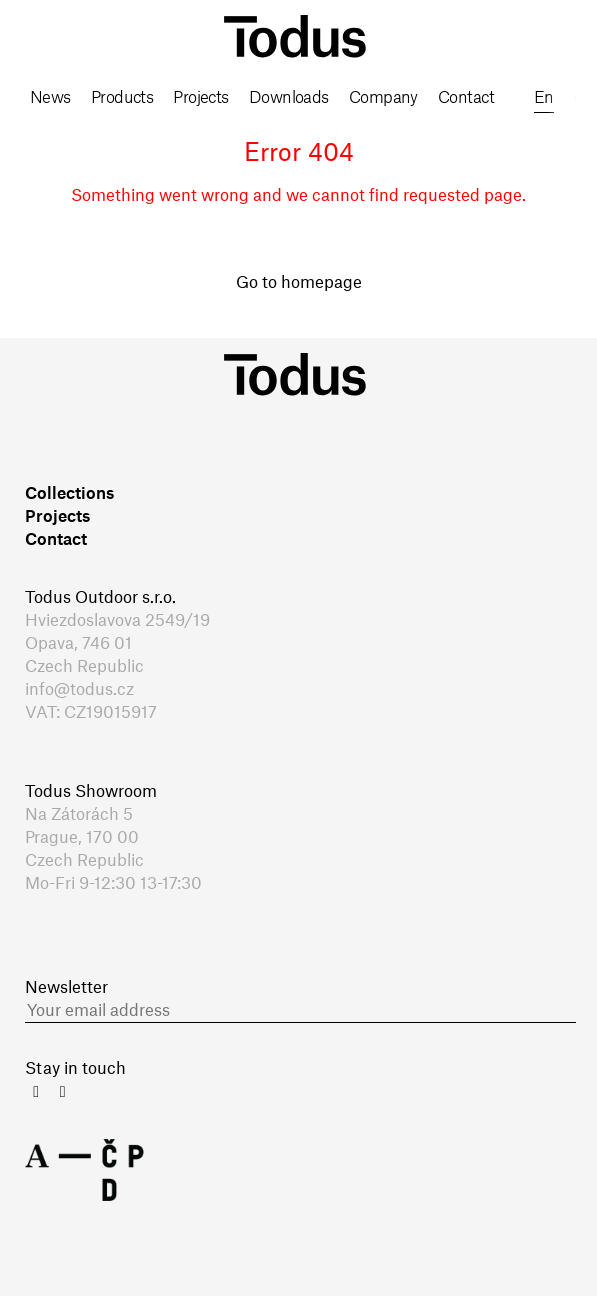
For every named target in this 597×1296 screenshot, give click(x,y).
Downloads (289, 98)
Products (122, 98)
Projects (201, 98)
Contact (466, 98)
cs (583, 98)
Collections (69, 494)
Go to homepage (299, 283)
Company (383, 98)
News (50, 98)
